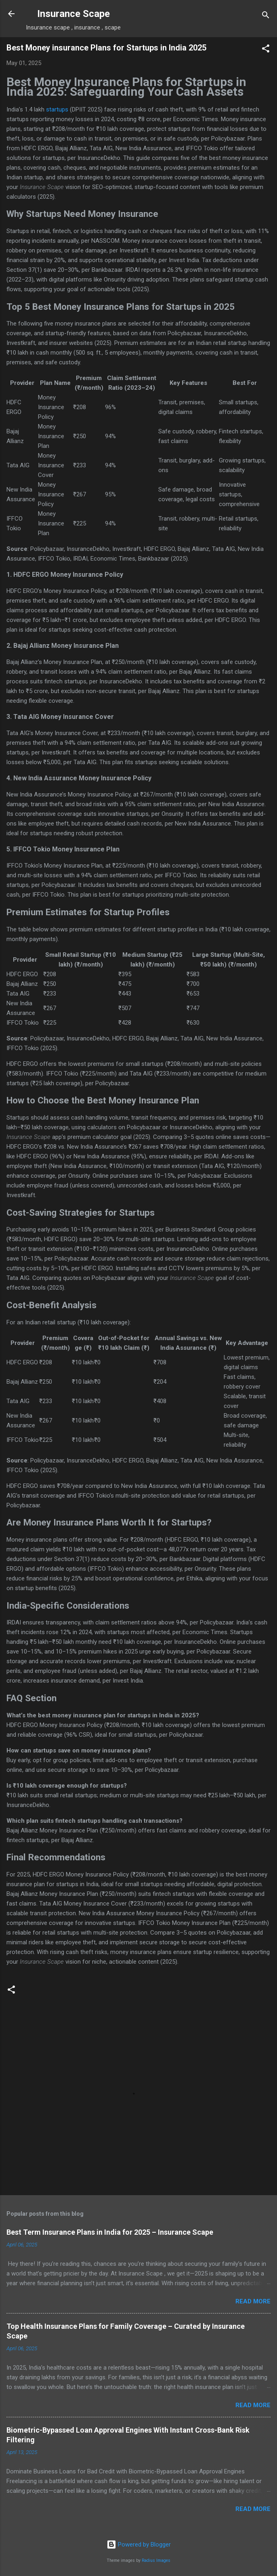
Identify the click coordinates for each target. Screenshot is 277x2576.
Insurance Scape (73, 13)
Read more (253, 2301)
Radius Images (156, 2560)
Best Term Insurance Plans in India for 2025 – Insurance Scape (109, 2232)
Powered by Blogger (139, 2544)
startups (57, 109)
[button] (266, 50)
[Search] (266, 16)
